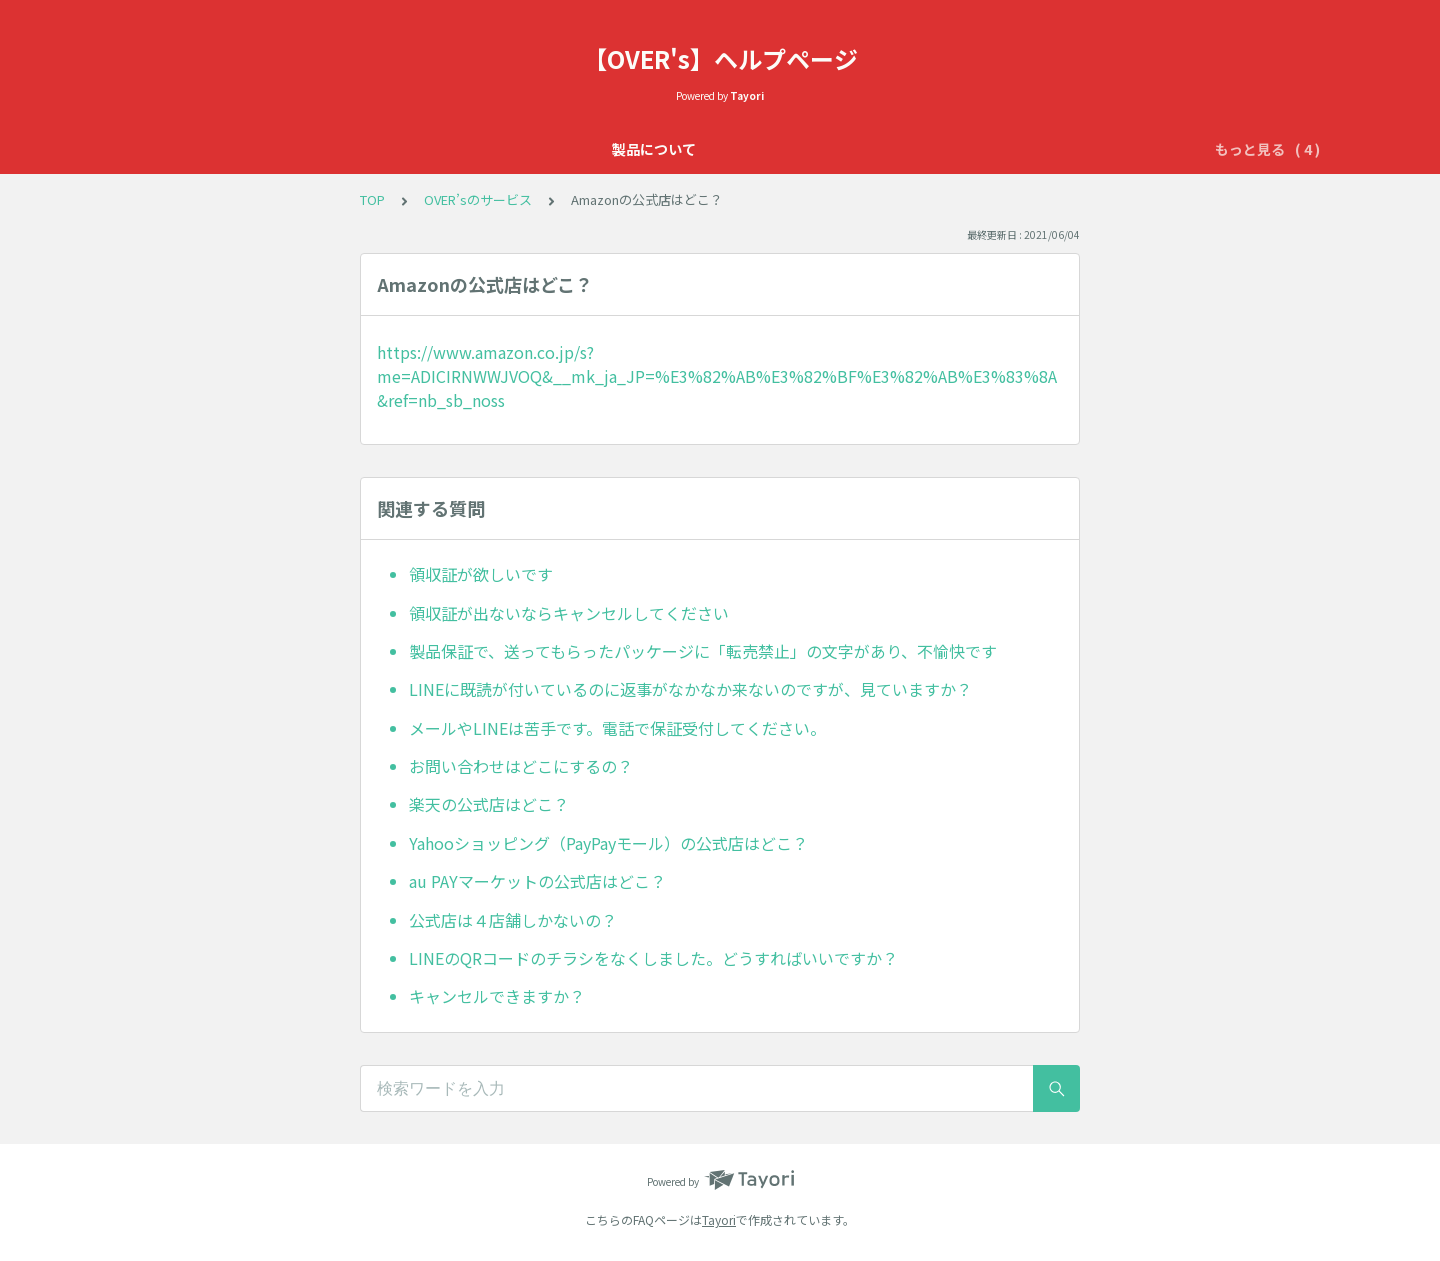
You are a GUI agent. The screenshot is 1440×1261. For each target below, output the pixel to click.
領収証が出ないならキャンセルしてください (569, 613)
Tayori (719, 1219)
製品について (427, 149)
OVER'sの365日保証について (590, 149)
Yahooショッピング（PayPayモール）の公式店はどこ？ (608, 843)
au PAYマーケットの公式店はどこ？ (537, 881)
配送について (985, 149)
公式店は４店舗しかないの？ (513, 920)
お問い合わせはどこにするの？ (521, 766)
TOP (372, 199)
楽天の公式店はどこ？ (489, 804)
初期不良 (887, 149)
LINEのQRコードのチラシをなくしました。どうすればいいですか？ (653, 958)
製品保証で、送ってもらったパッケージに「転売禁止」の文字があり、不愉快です (703, 651)
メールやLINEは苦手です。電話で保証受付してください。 (617, 728)
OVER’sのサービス (771, 149)
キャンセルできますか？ (497, 996)
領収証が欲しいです (481, 574)
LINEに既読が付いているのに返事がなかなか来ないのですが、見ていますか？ (690, 689)
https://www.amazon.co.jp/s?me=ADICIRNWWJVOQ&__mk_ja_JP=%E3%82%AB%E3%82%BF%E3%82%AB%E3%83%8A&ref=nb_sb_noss (717, 376)
